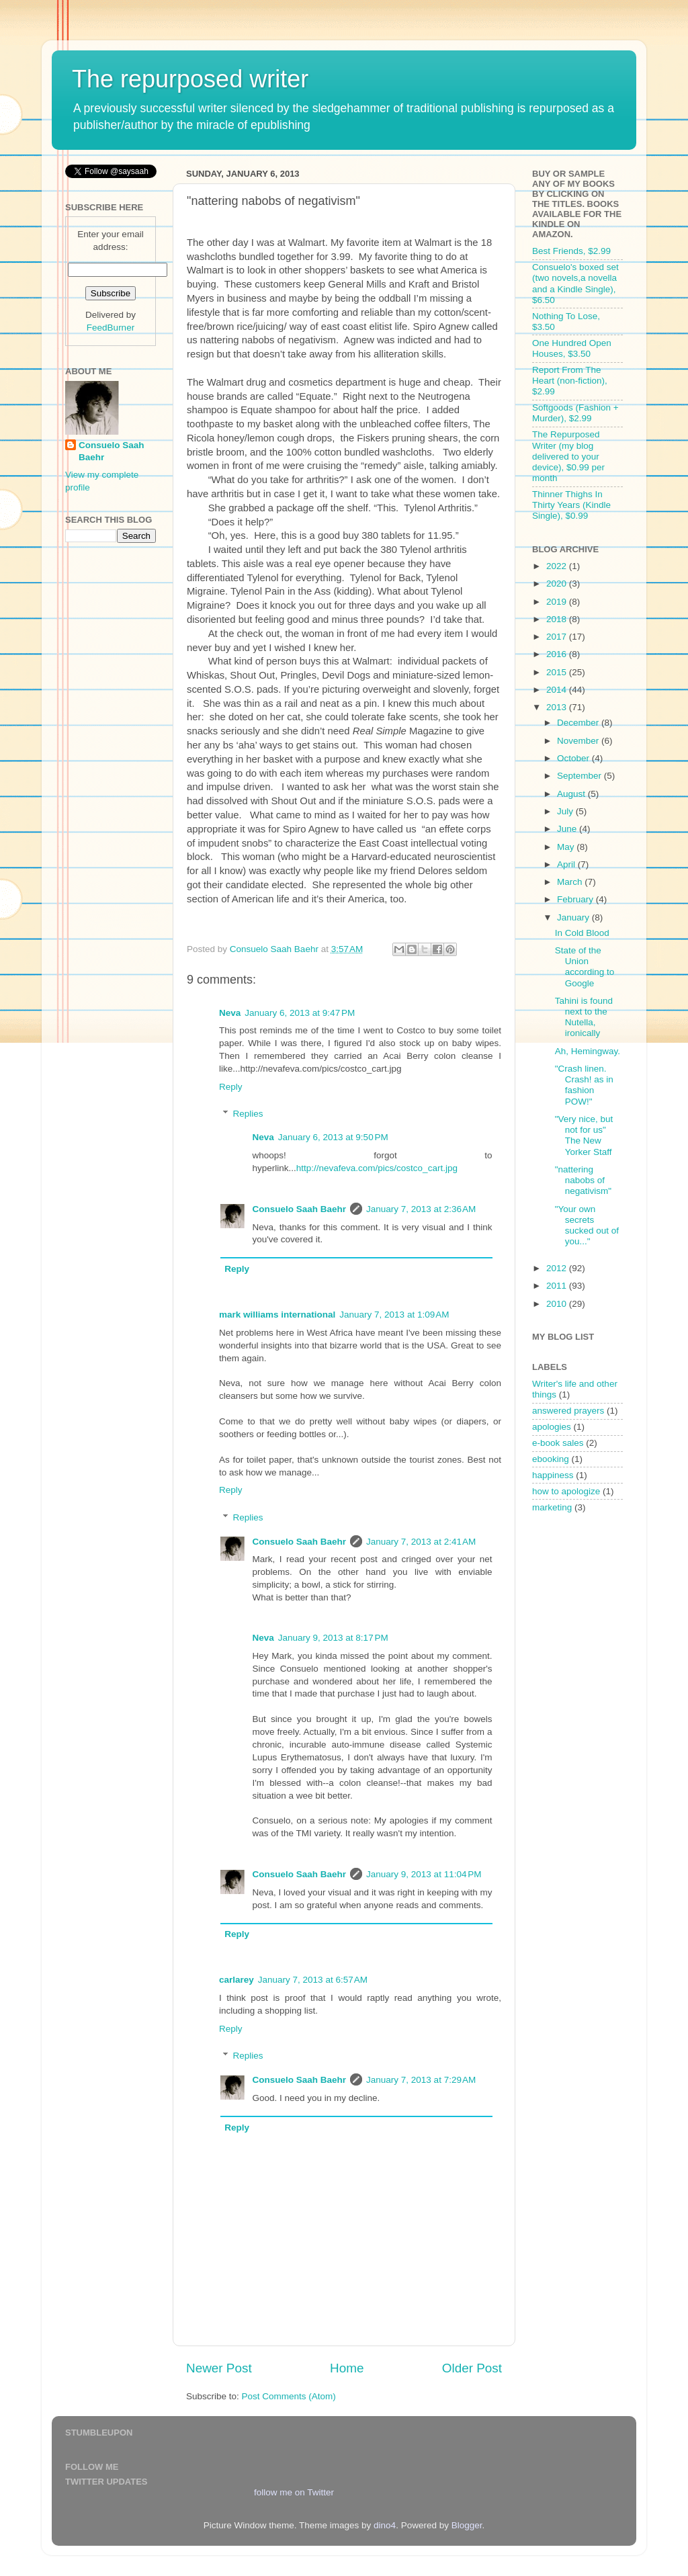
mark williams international (277, 1315)
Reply (231, 1087)
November (579, 741)
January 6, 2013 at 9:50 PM (333, 1137)
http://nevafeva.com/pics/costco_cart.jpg (377, 1168)
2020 (557, 583)
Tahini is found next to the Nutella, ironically (584, 1017)
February (576, 899)
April (567, 864)
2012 (557, 1268)
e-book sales (558, 1443)
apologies (551, 1427)
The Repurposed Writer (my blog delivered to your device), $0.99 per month (568, 456)
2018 (557, 619)
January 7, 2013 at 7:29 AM (421, 2080)
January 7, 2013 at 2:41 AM (421, 1542)
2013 (557, 707)
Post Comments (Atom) (289, 2396)
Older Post (472, 2368)
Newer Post (219, 2368)
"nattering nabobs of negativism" (583, 1180)
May (566, 847)
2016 (557, 654)
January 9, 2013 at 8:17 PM (333, 1638)
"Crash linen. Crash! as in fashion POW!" (584, 1085)
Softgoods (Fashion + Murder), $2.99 (575, 412)
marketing (552, 1507)
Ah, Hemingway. (587, 1051)
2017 (557, 637)
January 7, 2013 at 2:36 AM (421, 1209)
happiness (553, 1475)
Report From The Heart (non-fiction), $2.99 (569, 380)
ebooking (550, 1459)
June (568, 829)
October (574, 758)
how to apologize (566, 1491)
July (566, 811)
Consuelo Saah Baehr (300, 1209)
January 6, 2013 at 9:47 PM (300, 1013)
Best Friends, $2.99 (571, 251)
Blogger (467, 2525)
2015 (557, 672)
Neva (230, 1013)
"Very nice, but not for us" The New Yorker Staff (584, 1135)
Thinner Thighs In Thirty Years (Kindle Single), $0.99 (571, 505)
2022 (557, 566)
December (579, 723)
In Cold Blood (582, 933)
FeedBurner (110, 328)
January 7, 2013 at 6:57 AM (313, 1980)
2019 (557, 602)
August (572, 794)
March (571, 882)
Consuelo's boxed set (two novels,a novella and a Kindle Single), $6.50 (575, 283)
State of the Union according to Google (585, 966)
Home (346, 2368)
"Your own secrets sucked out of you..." (587, 1225)
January (574, 917)
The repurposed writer (190, 79)
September (580, 776)
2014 (557, 690)
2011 (557, 1286)
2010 (557, 1304)
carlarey (236, 1980)
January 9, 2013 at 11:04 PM (424, 1874)
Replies (248, 1114)
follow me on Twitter (294, 2492)
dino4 (385, 2525)
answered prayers (568, 1411)
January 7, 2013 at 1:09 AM (394, 1315)
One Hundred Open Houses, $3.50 (571, 348)
